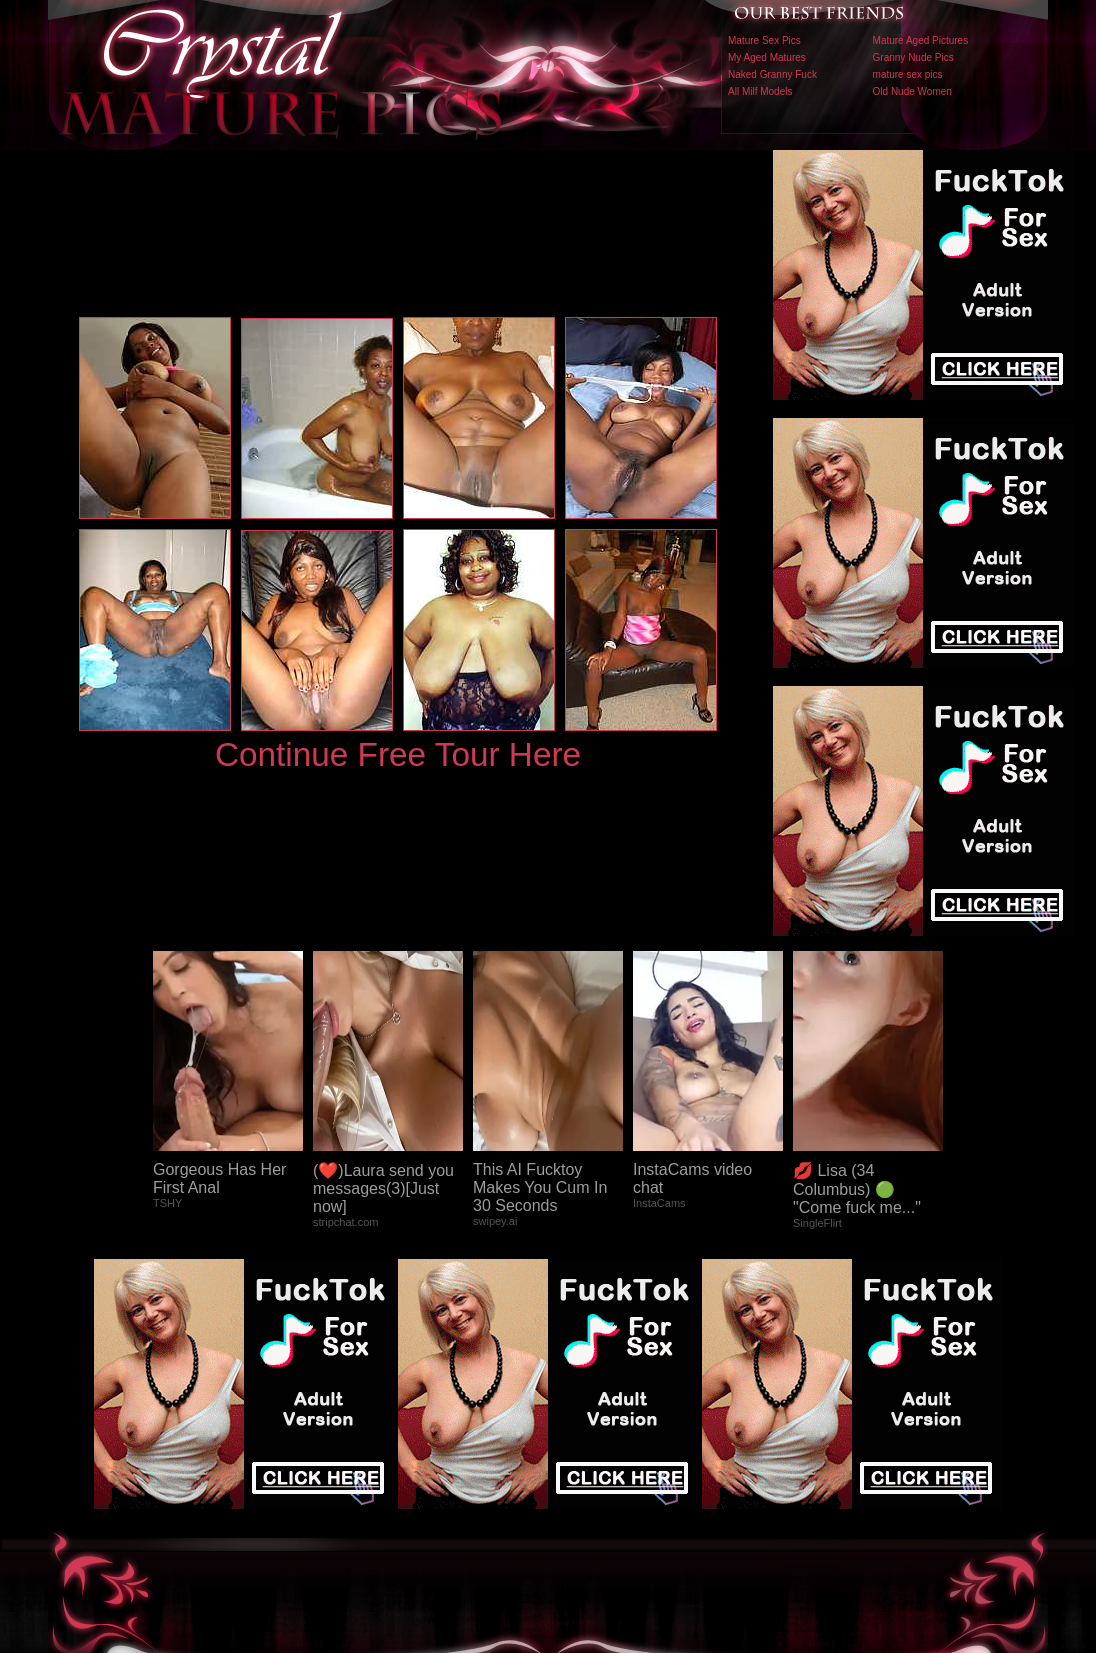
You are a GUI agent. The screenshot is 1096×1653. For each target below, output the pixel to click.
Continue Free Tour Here (398, 754)
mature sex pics (908, 74)
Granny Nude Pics (913, 57)
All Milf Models (760, 91)
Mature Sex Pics (764, 40)
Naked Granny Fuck (772, 74)
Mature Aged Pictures (921, 40)
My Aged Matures (767, 57)
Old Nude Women (912, 91)
